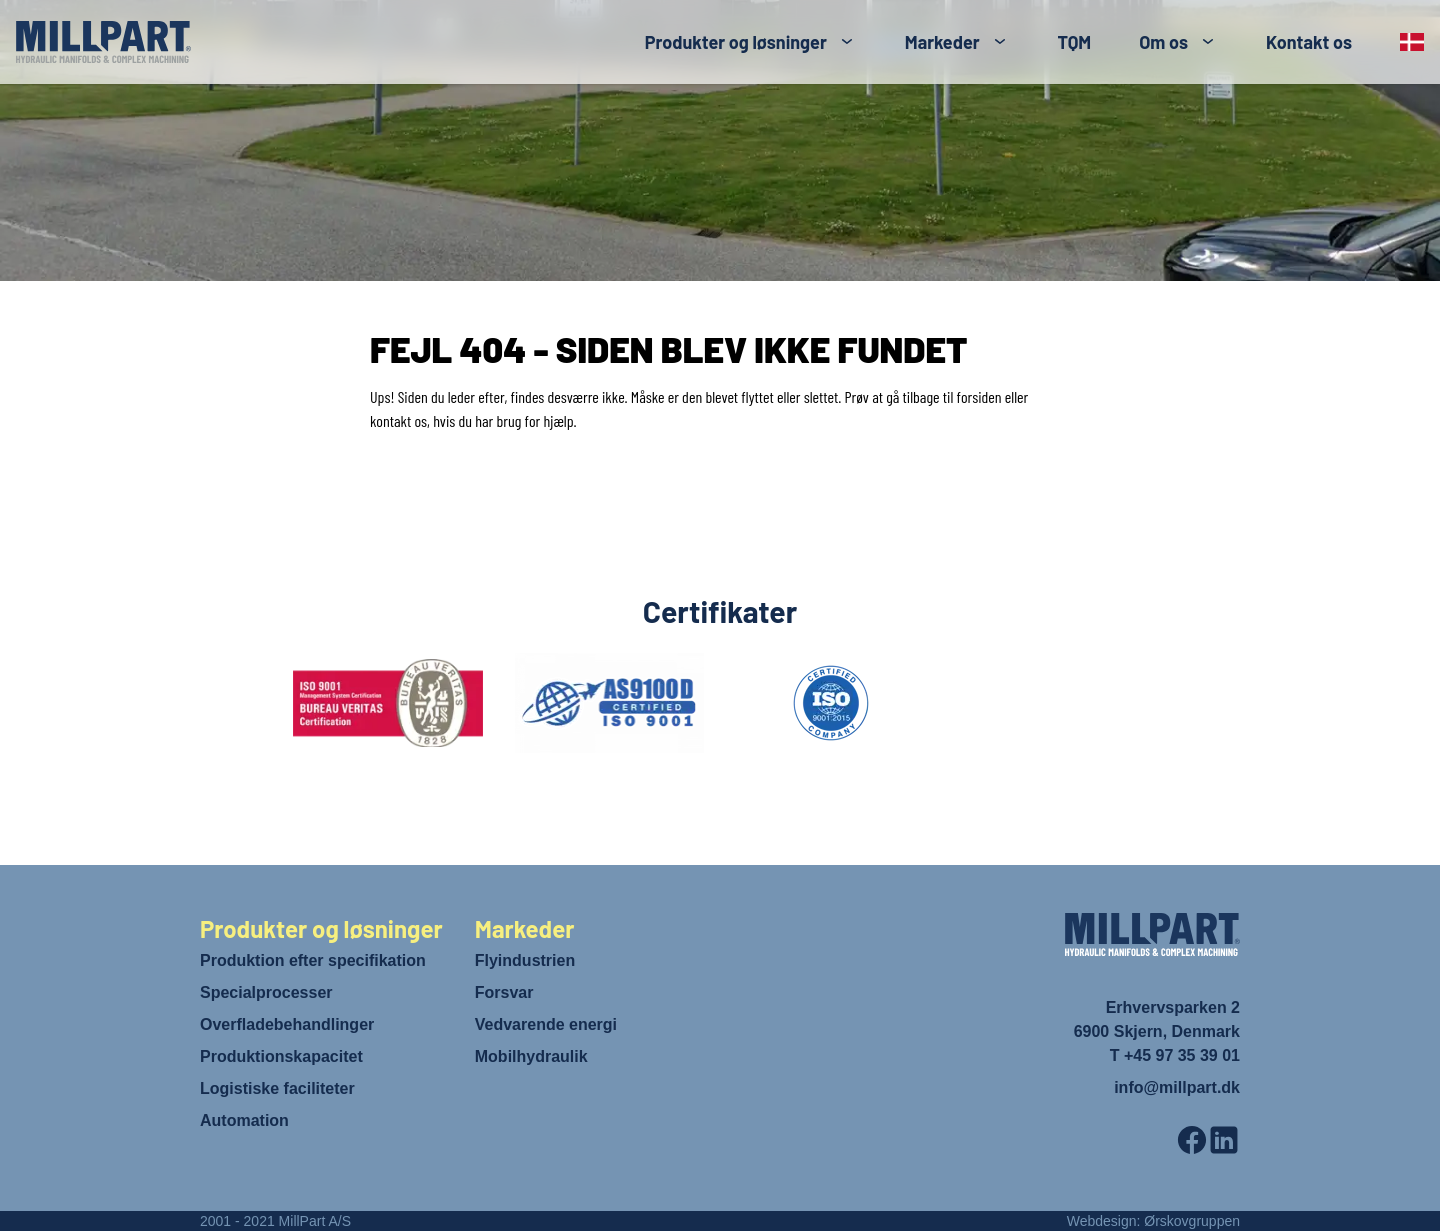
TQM (1075, 42)
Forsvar (504, 992)
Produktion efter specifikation (313, 960)
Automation (244, 1120)
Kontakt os (1309, 42)
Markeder (942, 42)
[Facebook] (1192, 1140)
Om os (1163, 42)
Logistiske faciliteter (277, 1088)
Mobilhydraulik (531, 1056)
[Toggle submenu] (847, 42)
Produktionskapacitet (281, 1056)
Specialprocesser (266, 992)
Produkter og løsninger (736, 42)
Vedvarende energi (546, 1024)
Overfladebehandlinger (287, 1024)
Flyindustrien (525, 960)
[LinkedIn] (1224, 1140)
